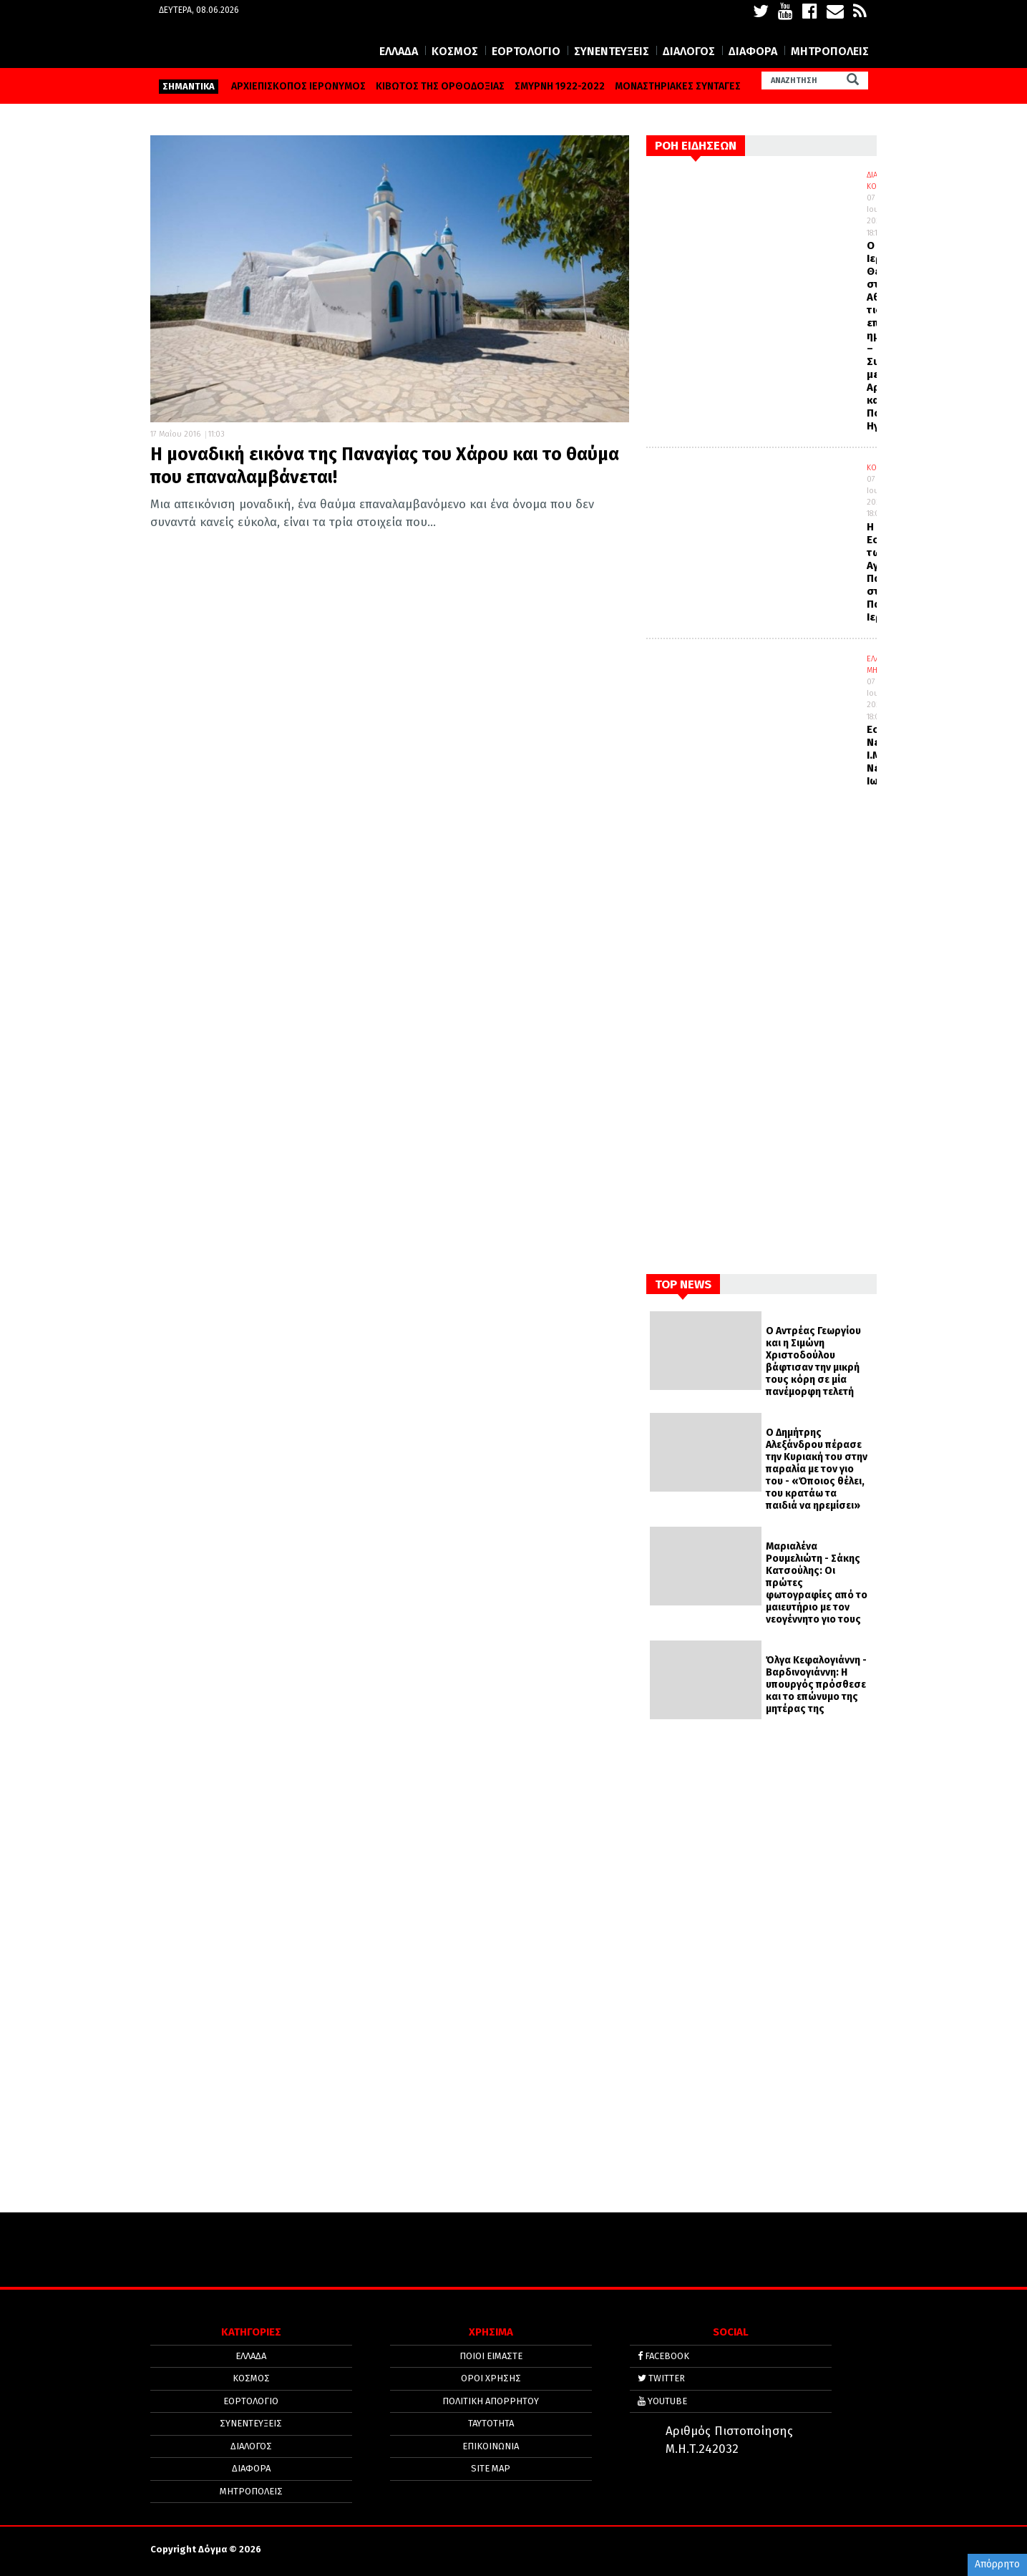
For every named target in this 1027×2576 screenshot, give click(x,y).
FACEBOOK (663, 2356)
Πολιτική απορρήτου (490, 2400)
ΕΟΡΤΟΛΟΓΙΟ (526, 51)
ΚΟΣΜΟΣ (455, 51)
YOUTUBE (662, 2400)
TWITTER (661, 2378)
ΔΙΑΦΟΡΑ (753, 51)
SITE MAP (490, 2466)
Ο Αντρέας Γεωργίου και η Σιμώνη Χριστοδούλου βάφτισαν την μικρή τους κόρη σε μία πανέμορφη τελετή (813, 1361)
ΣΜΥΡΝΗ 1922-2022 (560, 86)
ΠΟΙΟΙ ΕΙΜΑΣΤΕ (490, 2356)
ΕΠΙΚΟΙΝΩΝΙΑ (490, 2444)
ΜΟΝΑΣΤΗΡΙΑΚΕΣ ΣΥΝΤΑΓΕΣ (678, 86)
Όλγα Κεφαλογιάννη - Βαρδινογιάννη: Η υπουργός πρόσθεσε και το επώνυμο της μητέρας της (816, 1684)
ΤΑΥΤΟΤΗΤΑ (491, 2422)
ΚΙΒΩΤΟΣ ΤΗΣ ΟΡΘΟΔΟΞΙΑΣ (440, 86)
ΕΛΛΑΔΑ (398, 51)
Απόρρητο (997, 2564)
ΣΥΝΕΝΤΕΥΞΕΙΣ (611, 51)
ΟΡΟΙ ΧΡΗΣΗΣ (491, 2378)
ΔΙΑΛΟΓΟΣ (689, 51)
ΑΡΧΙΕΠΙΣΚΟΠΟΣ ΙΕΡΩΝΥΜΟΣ (298, 86)
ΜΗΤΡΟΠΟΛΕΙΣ (830, 51)
